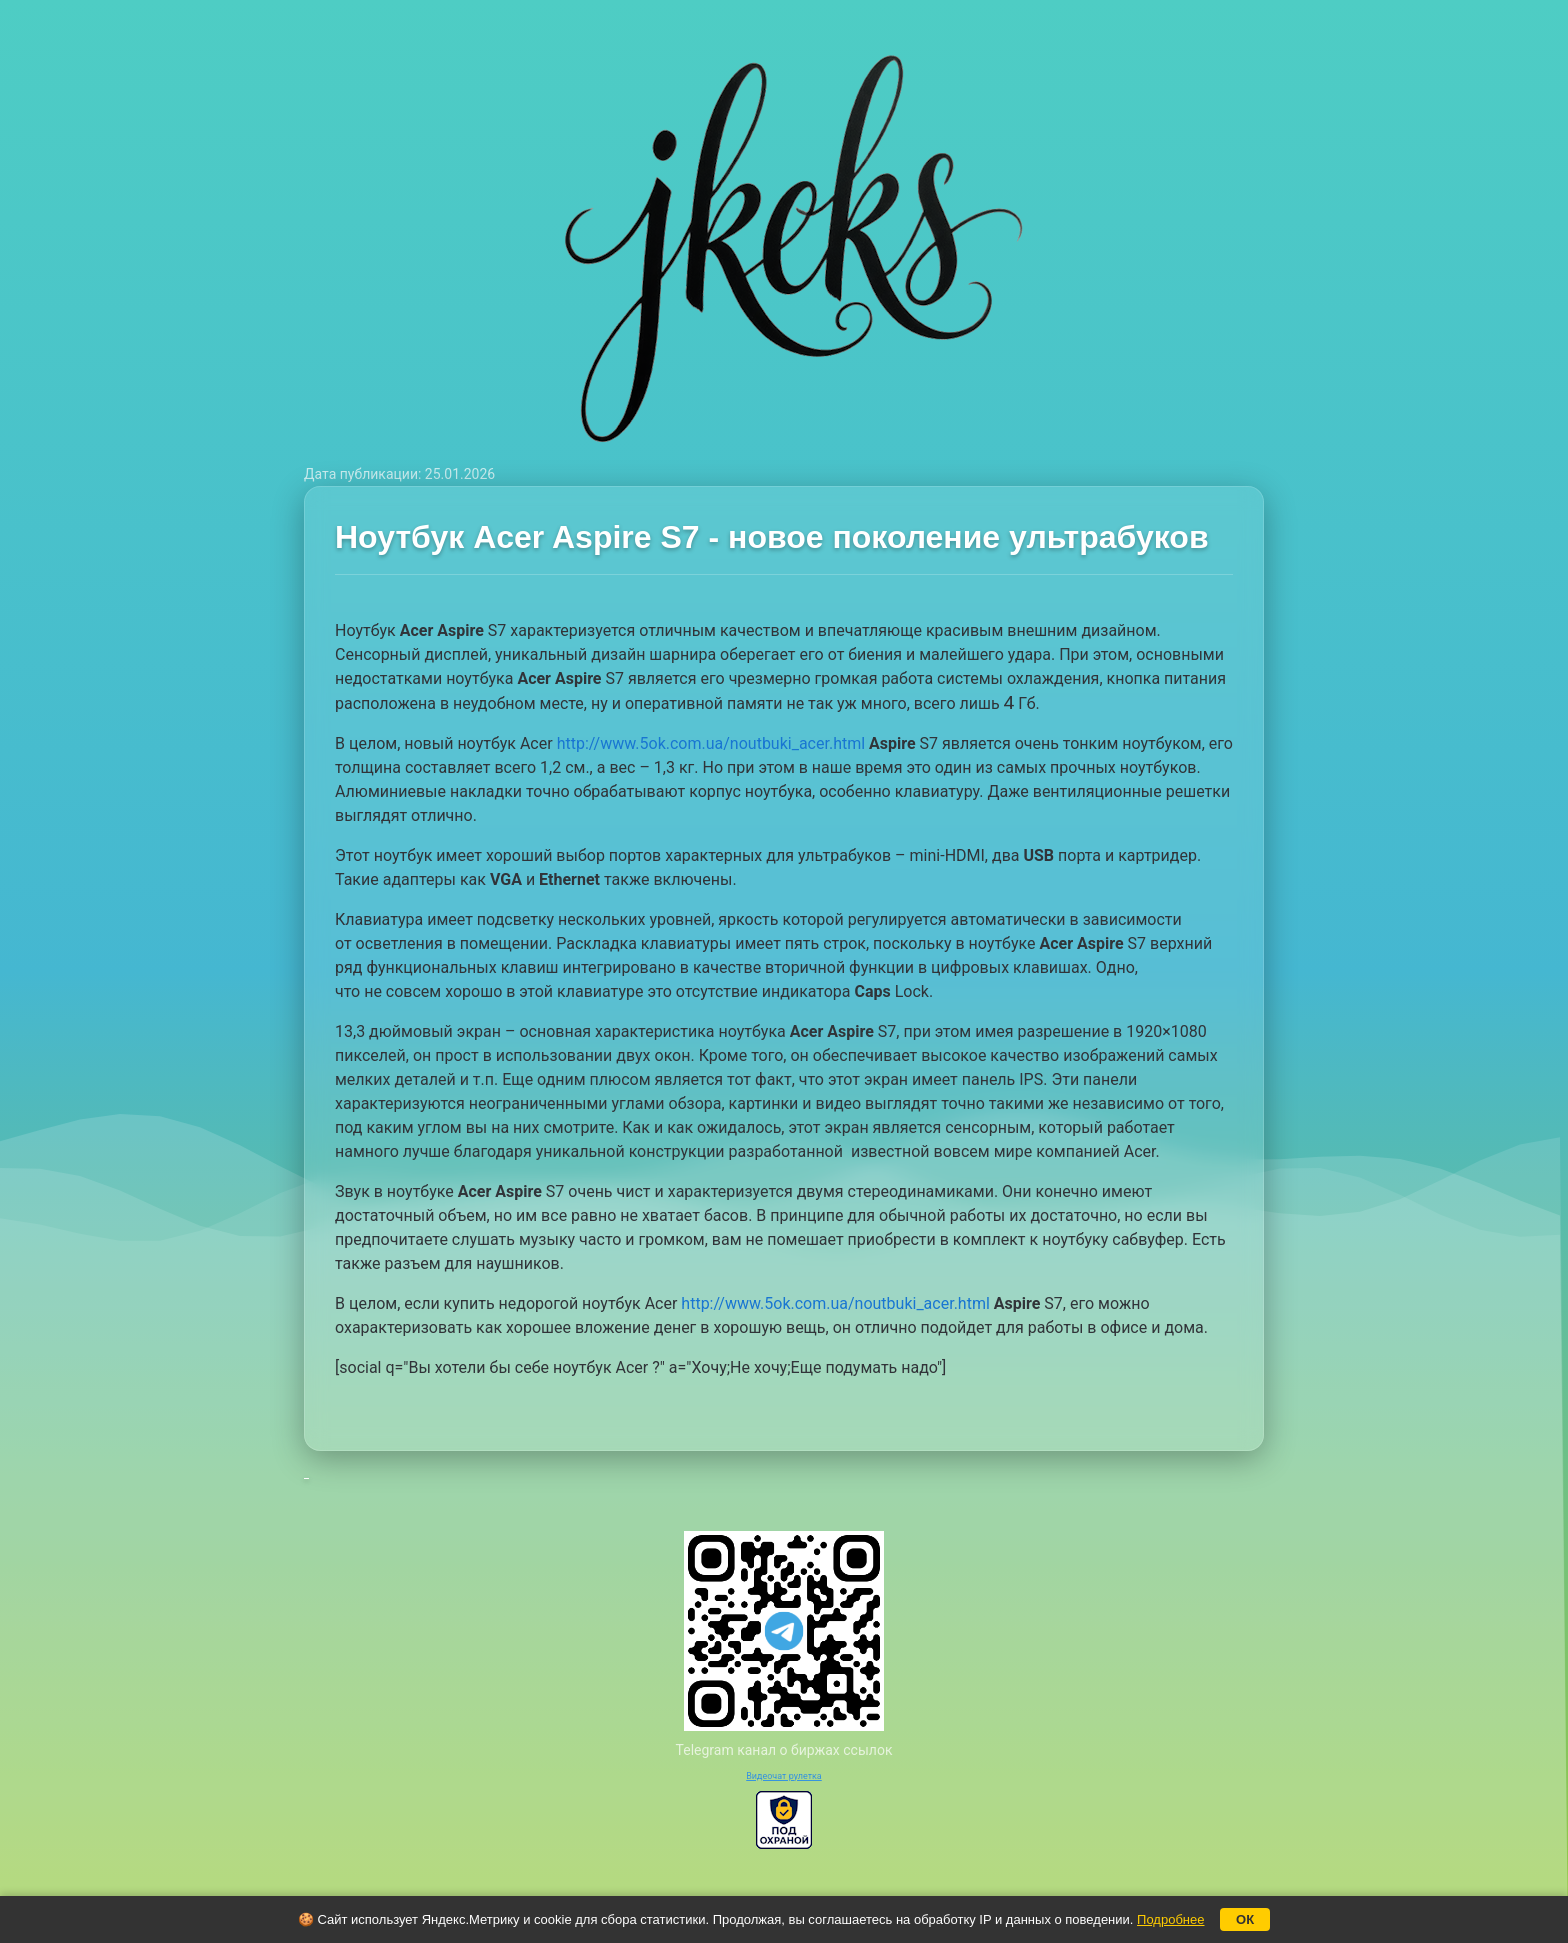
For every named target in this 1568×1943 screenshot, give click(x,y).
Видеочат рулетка (784, 1776)
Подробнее (1170, 1919)
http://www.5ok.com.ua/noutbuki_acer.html (711, 743)
